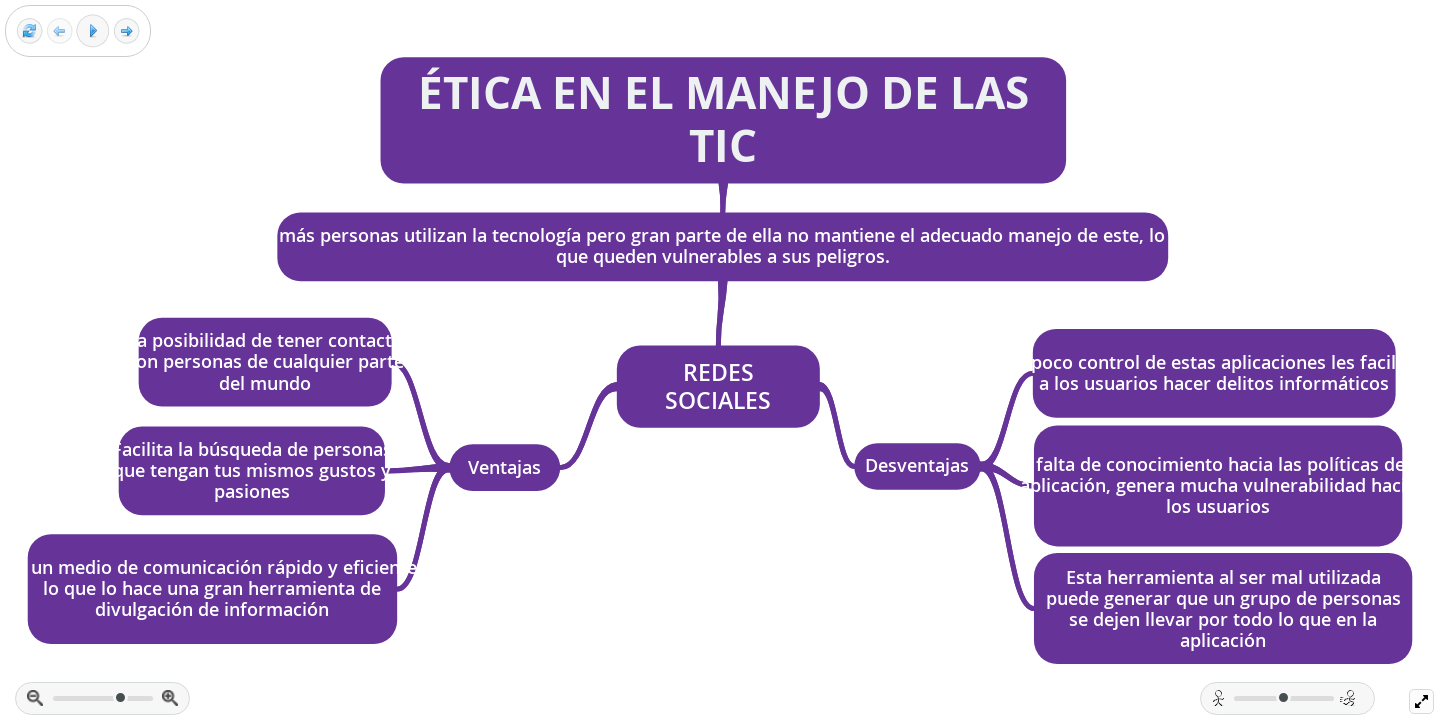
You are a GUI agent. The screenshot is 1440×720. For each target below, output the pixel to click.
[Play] (93, 31)
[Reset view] (29, 31)
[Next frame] (126, 31)
